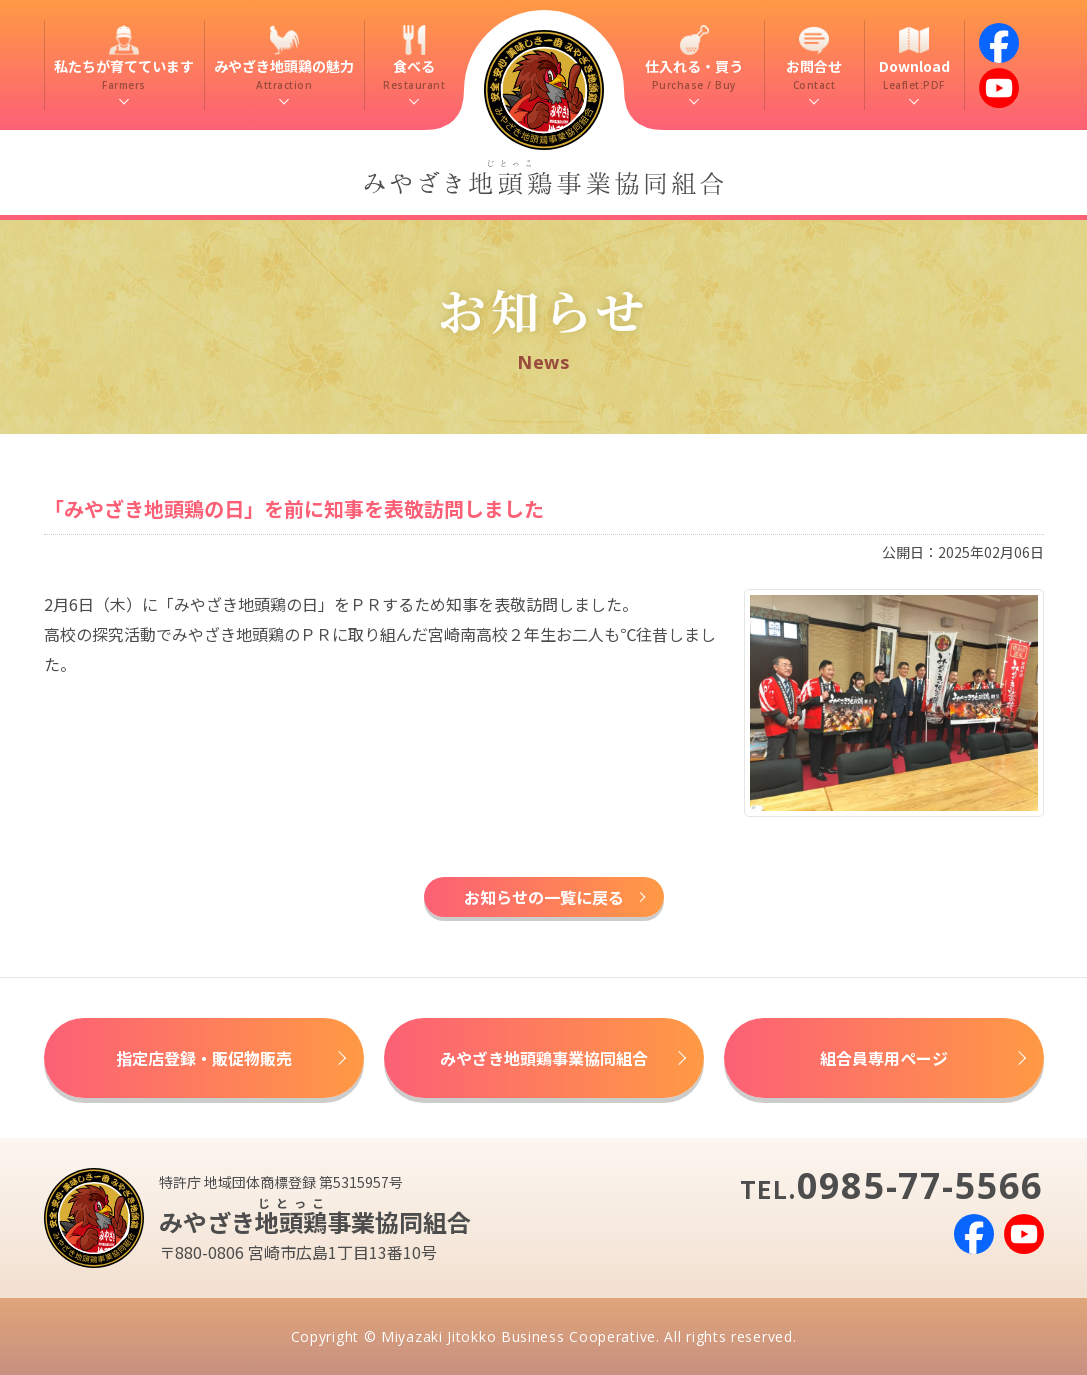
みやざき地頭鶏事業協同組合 (544, 1058)
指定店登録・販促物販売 (204, 1058)
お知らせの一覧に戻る (544, 897)
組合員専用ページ (884, 1058)
